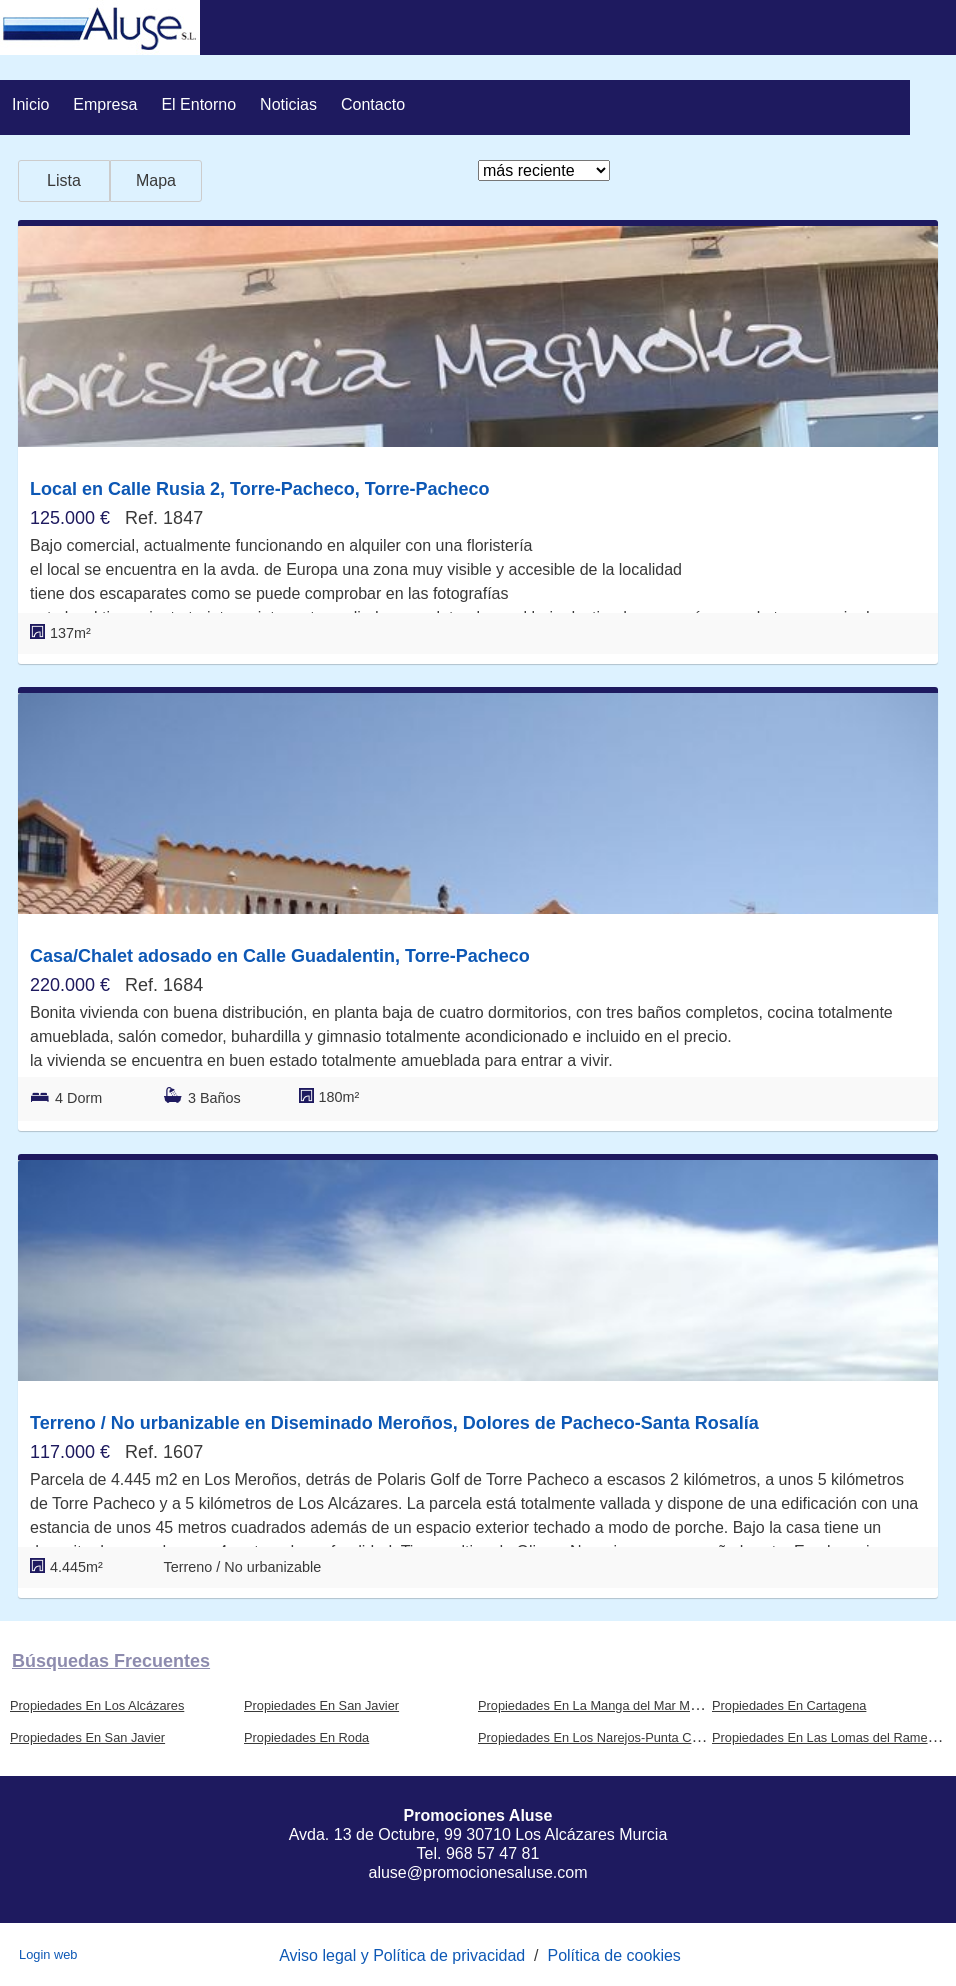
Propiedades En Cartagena (789, 1705)
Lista (64, 180)
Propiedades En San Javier (321, 1705)
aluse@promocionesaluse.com (477, 1872)
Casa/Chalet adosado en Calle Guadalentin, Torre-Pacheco (280, 956)
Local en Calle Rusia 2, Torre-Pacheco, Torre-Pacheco (260, 489)
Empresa (105, 104)
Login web (48, 1954)
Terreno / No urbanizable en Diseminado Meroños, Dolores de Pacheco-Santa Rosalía (394, 1423)
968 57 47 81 (492, 1853)
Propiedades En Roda (306, 1737)
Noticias (288, 104)
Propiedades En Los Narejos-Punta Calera (599, 1737)
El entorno (198, 104)
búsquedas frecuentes (111, 1661)
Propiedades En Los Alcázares (97, 1705)
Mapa (156, 180)
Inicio (30, 104)
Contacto (373, 104)
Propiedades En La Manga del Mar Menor (597, 1705)
